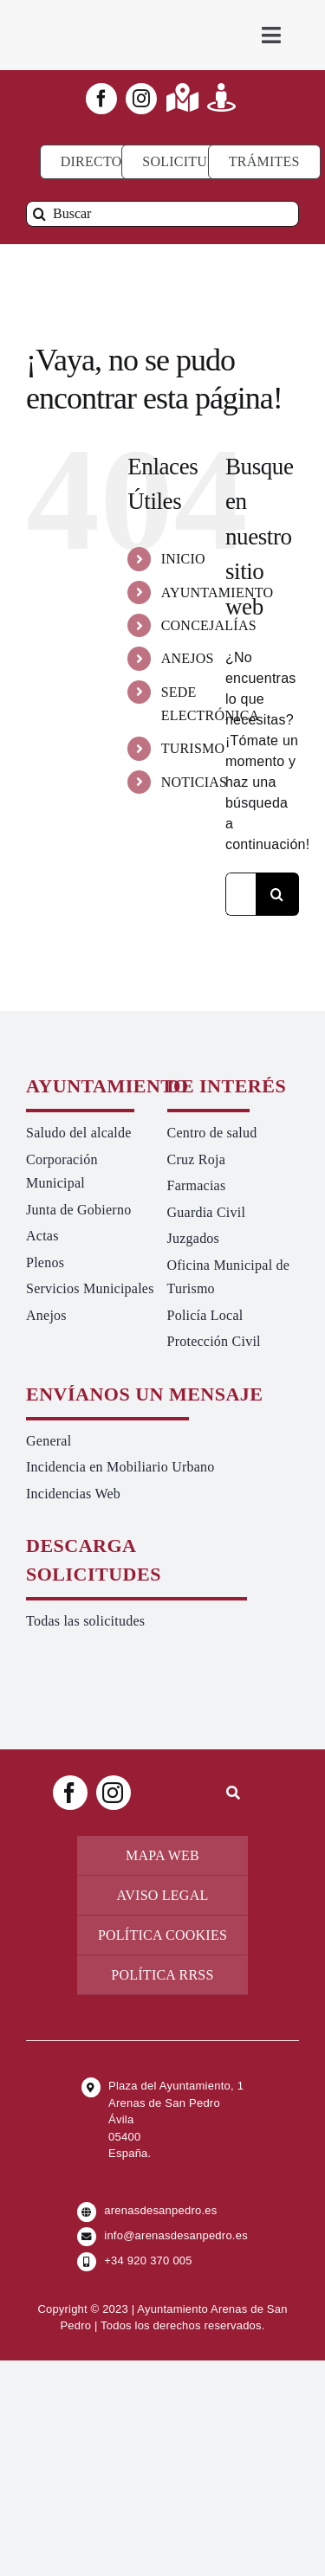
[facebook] (101, 98)
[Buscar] (162, 214)
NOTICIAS (194, 782)
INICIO (183, 558)
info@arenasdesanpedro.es (176, 2235)
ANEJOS (187, 658)
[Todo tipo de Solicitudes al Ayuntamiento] (188, 162)
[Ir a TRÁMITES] (264, 162)
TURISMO (193, 748)
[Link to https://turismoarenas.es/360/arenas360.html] (221, 97)
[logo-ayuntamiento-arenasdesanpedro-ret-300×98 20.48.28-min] (94, 17)
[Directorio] (103, 162)
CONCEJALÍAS (209, 625)
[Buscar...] (240, 894)
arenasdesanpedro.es (160, 2210)
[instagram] (141, 98)
